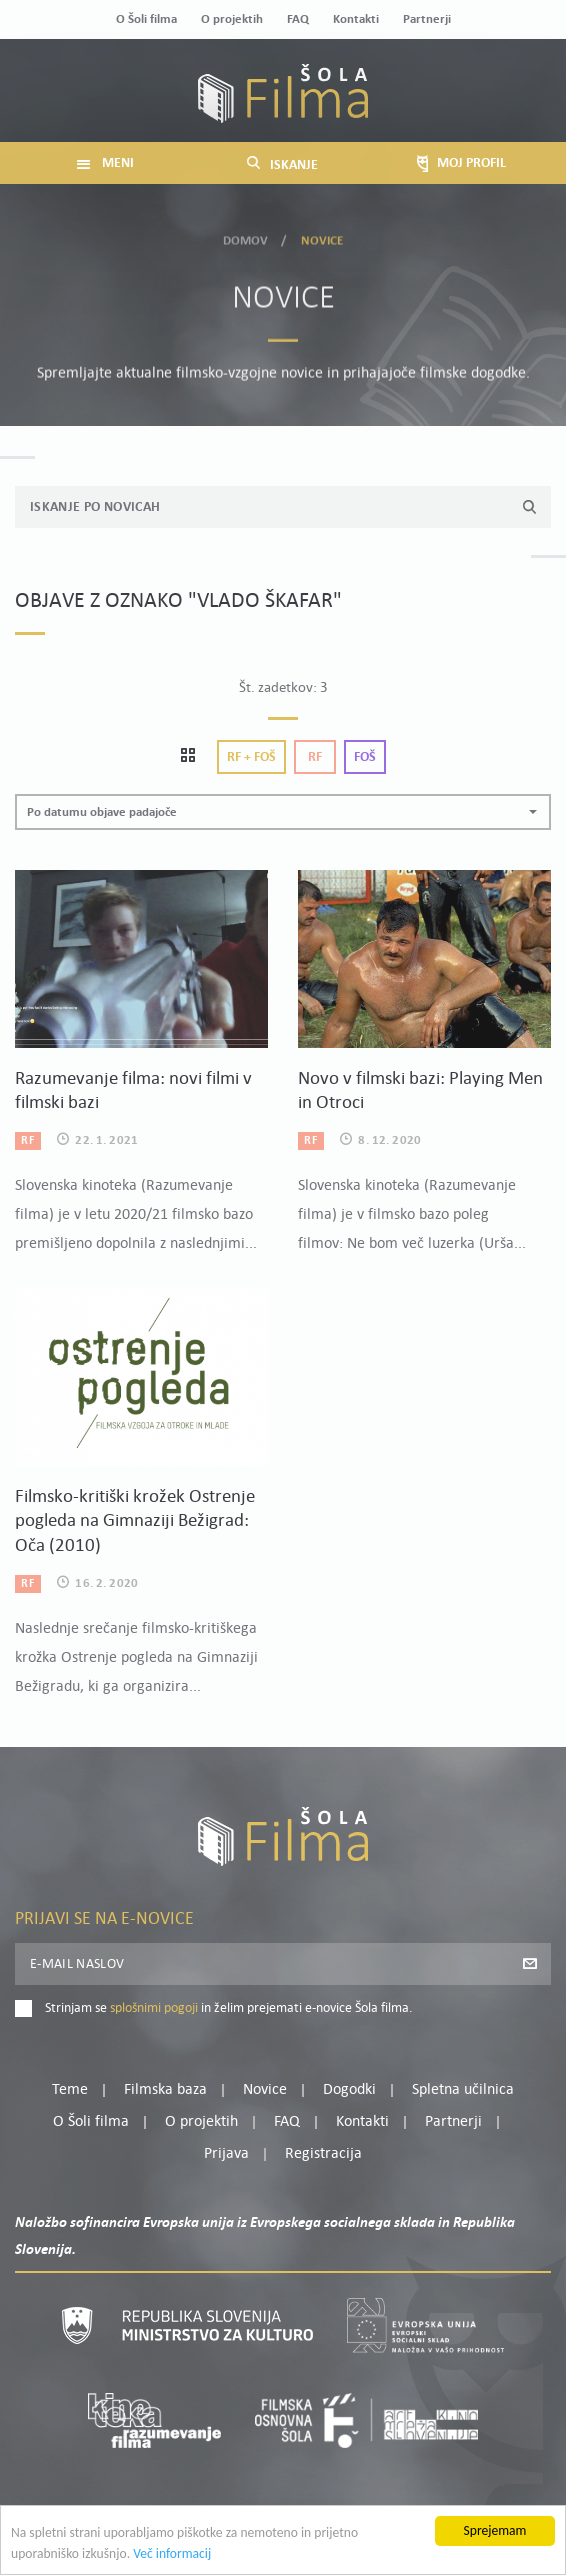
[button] (283, 812)
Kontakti (356, 19)
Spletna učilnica (463, 2090)
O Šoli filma (146, 19)
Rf (315, 757)
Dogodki (349, 2090)
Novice (265, 2090)
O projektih (232, 19)
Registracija (323, 2154)
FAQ (298, 19)
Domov (246, 235)
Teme (70, 2090)
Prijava (226, 2154)
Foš (365, 757)
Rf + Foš (251, 757)
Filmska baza (165, 2090)
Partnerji (427, 19)
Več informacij (172, 2559)
